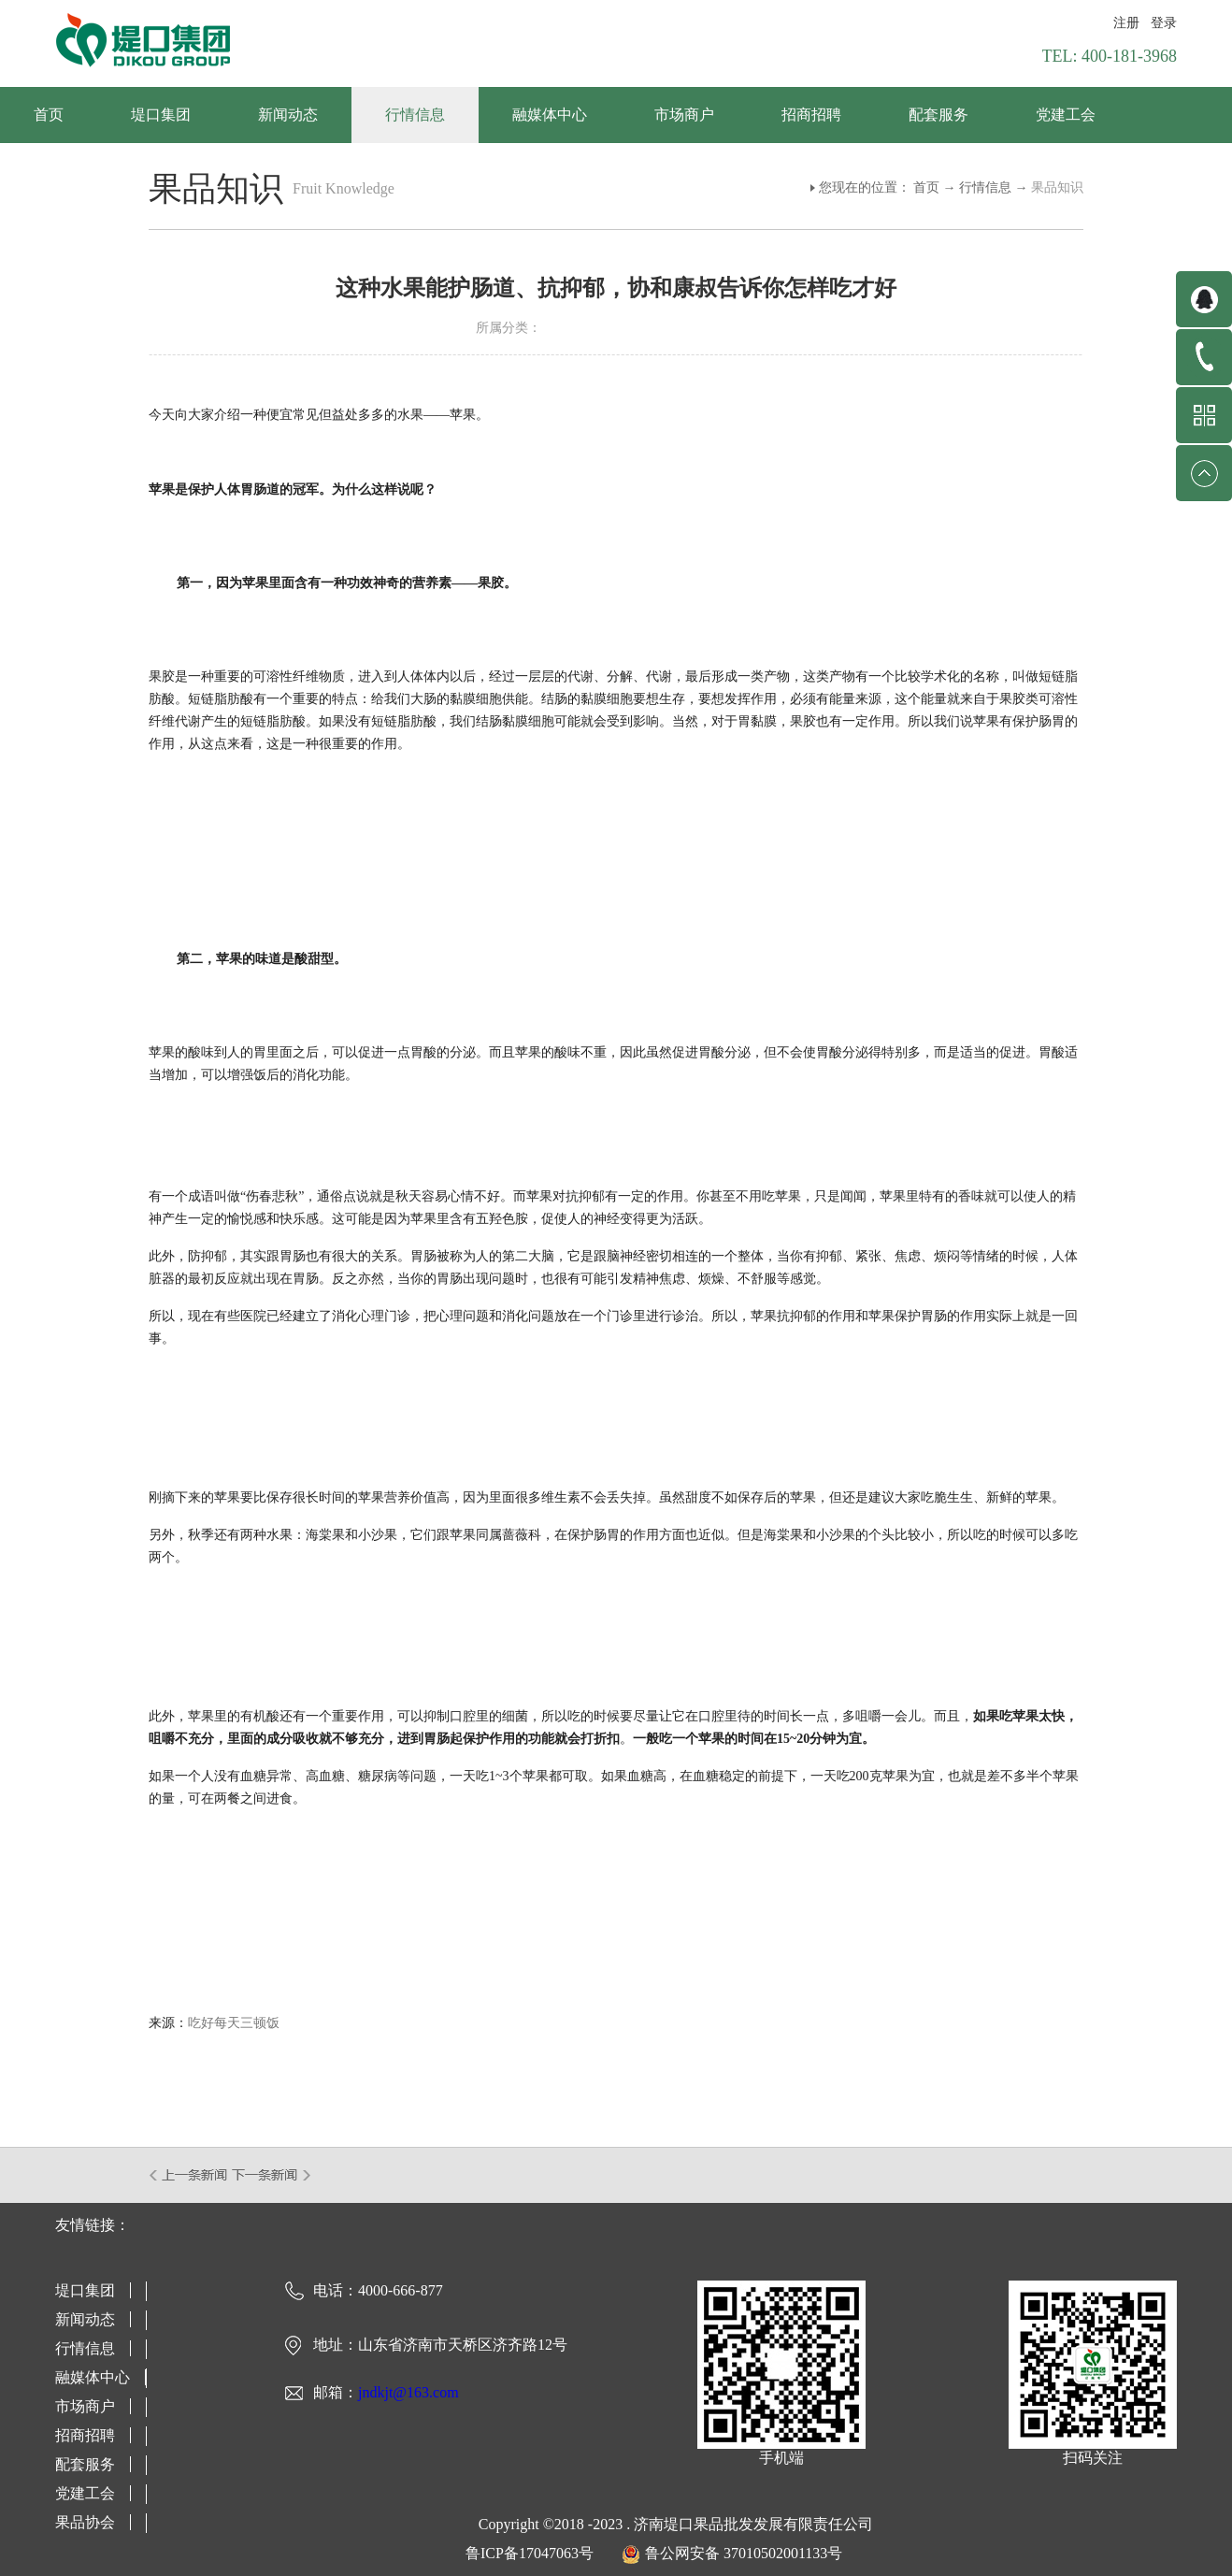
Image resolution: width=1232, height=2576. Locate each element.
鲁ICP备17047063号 (530, 2553)
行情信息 (985, 187)
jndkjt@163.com (408, 2392)
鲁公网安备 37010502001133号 (743, 2553)
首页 (49, 114)
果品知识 (1057, 187)
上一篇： (189, 2175)
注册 (1126, 23)
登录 (1164, 23)
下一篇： (271, 2175)
